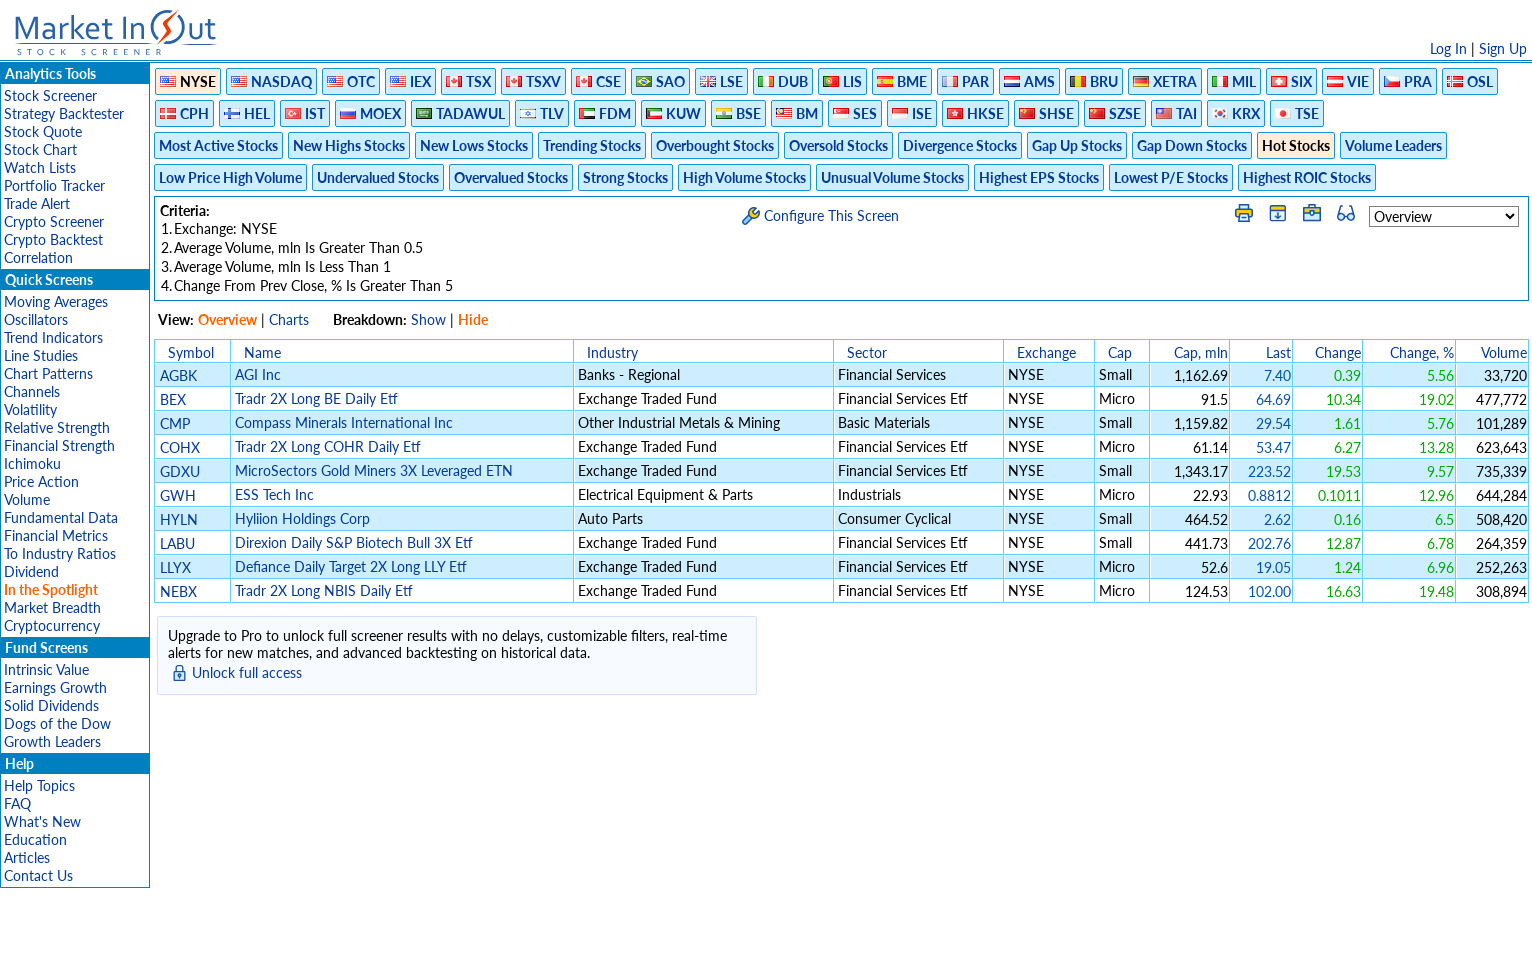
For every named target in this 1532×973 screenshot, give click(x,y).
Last (1278, 352)
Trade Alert (37, 203)
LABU (177, 543)
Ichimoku (32, 463)
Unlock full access (247, 672)
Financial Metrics (56, 535)
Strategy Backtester (64, 113)
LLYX (175, 567)
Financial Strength (59, 445)
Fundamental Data (61, 517)
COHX (180, 447)
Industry (612, 352)
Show (428, 319)
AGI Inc (258, 374)
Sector (867, 352)
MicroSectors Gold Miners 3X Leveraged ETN (374, 470)
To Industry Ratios (60, 553)
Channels (32, 391)
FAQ (17, 803)
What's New (42, 821)
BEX (173, 399)
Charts (289, 319)
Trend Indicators (53, 337)
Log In (1448, 48)
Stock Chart (40, 149)
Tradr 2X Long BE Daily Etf (316, 398)
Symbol (191, 352)
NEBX (178, 591)
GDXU (180, 471)
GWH (178, 495)
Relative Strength (57, 427)
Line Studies (41, 355)
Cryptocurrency (52, 625)
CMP (175, 423)
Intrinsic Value (46, 669)
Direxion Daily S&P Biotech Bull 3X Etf (354, 542)
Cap (1120, 352)
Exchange (1046, 352)
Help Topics (39, 785)
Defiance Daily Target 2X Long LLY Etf (351, 566)
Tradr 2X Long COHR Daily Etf (328, 446)
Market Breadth (52, 607)
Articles (27, 857)
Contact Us (38, 875)
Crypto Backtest (53, 239)
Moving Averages (56, 301)
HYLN (179, 519)
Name (262, 352)
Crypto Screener (54, 221)
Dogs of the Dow (57, 723)
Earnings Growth (55, 687)
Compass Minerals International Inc (344, 422)
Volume (27, 499)
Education (35, 839)
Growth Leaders (52, 741)
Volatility (30, 409)
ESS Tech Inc (274, 494)
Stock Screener (50, 95)
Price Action (41, 481)
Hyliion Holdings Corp (302, 518)
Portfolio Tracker (54, 185)
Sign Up (1503, 48)
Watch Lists (40, 167)
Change (1338, 352)
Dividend (31, 571)
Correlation (38, 257)
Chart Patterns (48, 373)
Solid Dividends (51, 705)
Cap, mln (1201, 352)
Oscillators (36, 319)
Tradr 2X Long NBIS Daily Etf (324, 590)
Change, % (1422, 352)
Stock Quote (43, 131)
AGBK (178, 375)
